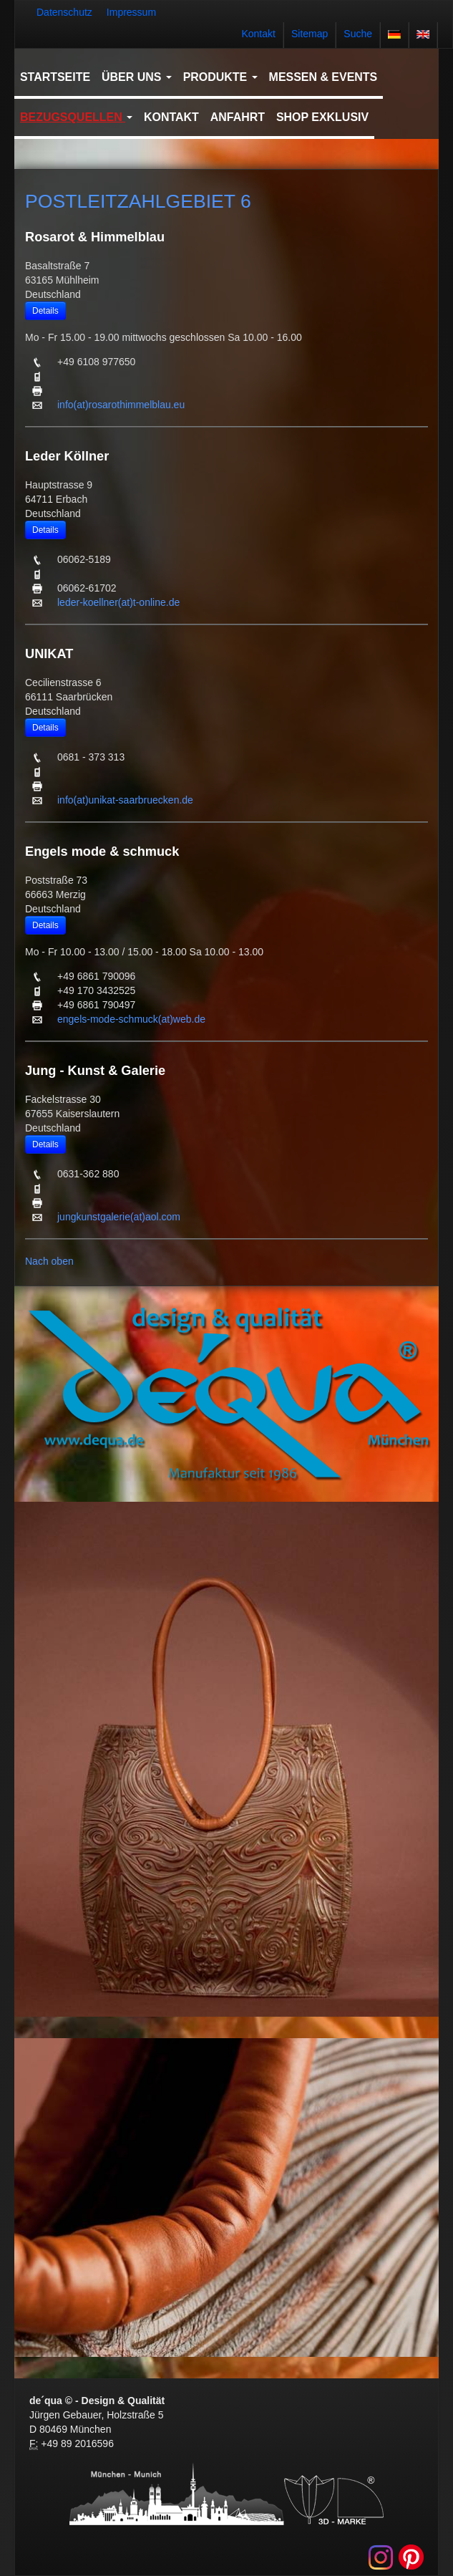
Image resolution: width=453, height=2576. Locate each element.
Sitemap (309, 33)
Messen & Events (323, 77)
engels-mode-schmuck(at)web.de (131, 1019)
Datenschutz (64, 12)
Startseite (55, 77)
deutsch (394, 34)
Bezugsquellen (76, 117)
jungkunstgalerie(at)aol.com (118, 1216)
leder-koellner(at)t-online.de (118, 602)
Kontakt (258, 33)
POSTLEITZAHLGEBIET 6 (138, 201)
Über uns (137, 77)
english (423, 34)
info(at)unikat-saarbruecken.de (125, 800)
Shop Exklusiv (322, 117)
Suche (358, 33)
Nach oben (49, 1261)
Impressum (131, 12)
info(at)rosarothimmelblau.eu (121, 404)
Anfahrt (237, 117)
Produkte (220, 77)
